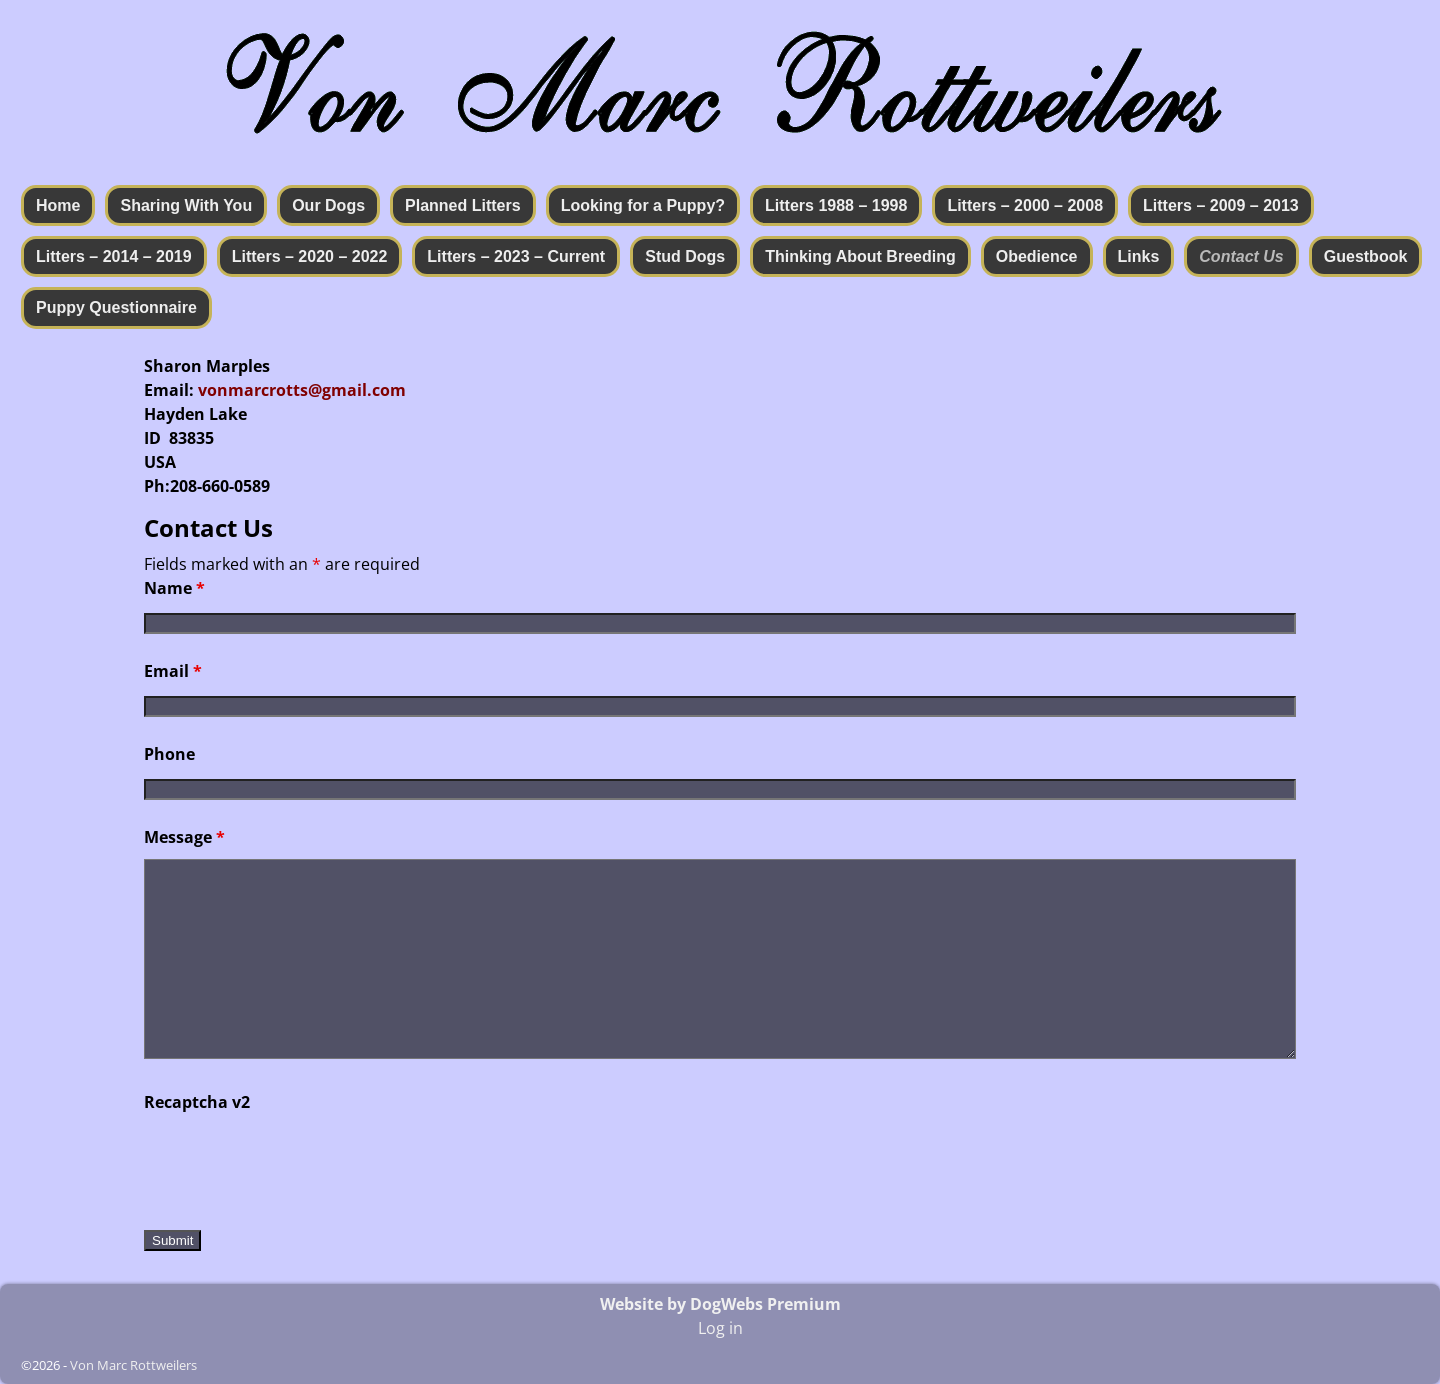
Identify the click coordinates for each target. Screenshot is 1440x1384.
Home (58, 205)
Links (1139, 256)
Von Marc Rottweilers (133, 1365)
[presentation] (296, 1163)
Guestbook (1366, 256)
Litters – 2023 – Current (516, 256)
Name (174, 588)
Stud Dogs (685, 256)
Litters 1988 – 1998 (836, 205)
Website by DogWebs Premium (720, 1304)
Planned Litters (463, 205)
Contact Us (1241, 256)
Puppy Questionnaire (116, 307)
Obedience (1037, 256)
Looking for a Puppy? (643, 205)
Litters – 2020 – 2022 (310, 256)
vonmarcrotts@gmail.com (302, 390)
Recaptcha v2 (197, 1102)
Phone (169, 754)
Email (173, 671)
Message (184, 837)
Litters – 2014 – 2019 (114, 256)
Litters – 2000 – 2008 (1025, 205)
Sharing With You (186, 205)
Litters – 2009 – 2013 (1221, 205)
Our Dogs (328, 205)
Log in (720, 1328)
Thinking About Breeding (860, 256)
